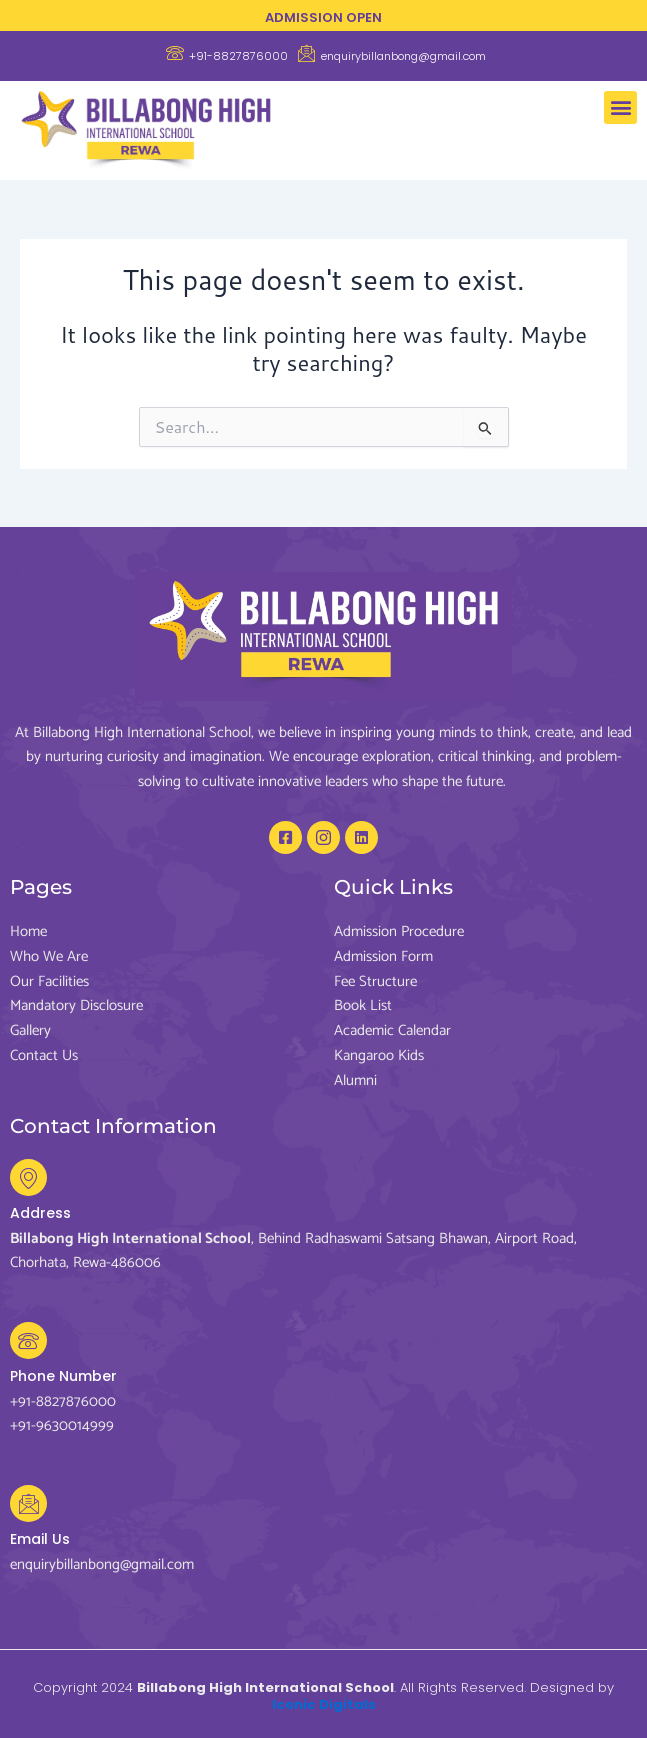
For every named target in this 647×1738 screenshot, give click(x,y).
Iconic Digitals (324, 1704)
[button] (620, 107)
